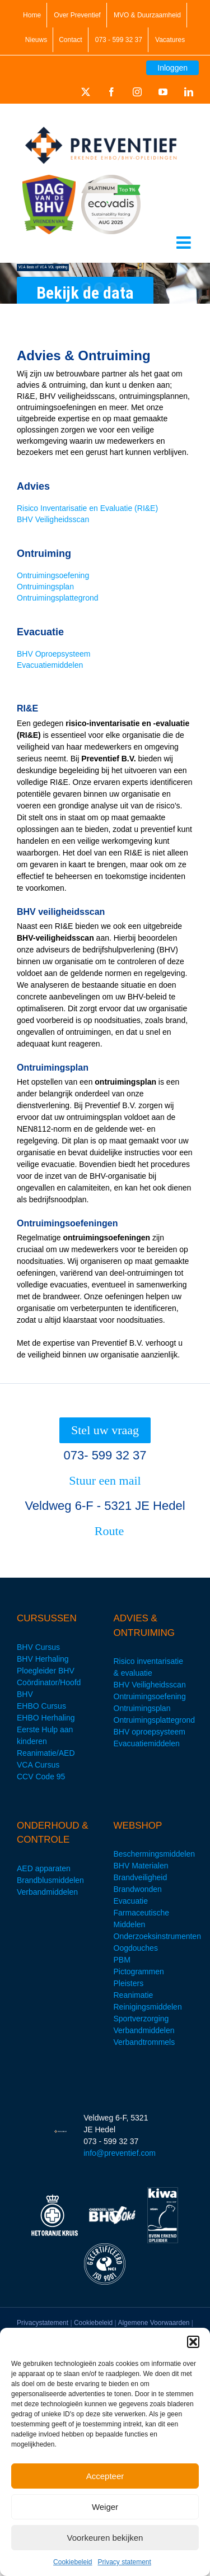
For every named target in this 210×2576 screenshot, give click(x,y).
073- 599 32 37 (104, 1455)
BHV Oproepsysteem (54, 653)
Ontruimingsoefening (53, 575)
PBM (122, 1959)
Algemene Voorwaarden (153, 2323)
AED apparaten (44, 1868)
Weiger (105, 2507)
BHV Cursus (38, 1647)
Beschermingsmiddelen (154, 1853)
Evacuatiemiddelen (50, 665)
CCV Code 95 (41, 1776)
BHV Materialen (141, 1865)
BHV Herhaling (43, 1658)
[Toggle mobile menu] (184, 242)
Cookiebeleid (72, 2562)
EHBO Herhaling (46, 1717)
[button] (193, 2341)
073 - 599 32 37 (118, 40)
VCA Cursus (38, 1764)
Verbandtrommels (144, 2042)
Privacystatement (42, 2323)
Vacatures (170, 40)
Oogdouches (136, 1947)
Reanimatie (133, 1995)
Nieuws (36, 40)
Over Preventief (77, 15)
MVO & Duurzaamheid (147, 15)
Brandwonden (138, 1889)
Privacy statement (124, 2562)
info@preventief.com (119, 2153)
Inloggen (172, 67)
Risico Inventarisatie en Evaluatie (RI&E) (87, 508)
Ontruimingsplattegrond (58, 597)
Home (32, 15)
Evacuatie (131, 1900)
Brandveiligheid (140, 1877)
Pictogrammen (139, 1971)
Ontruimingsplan (45, 586)
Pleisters (129, 1983)
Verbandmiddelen (47, 1891)
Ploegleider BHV (45, 1670)
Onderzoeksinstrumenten (157, 1936)
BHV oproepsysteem (149, 1731)
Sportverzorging (141, 2018)
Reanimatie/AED (46, 1753)
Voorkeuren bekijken (105, 2537)
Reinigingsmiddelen (148, 2006)
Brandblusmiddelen (50, 1880)
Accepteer (105, 2476)
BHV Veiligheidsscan (53, 519)
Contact (70, 40)
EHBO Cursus (41, 1705)
